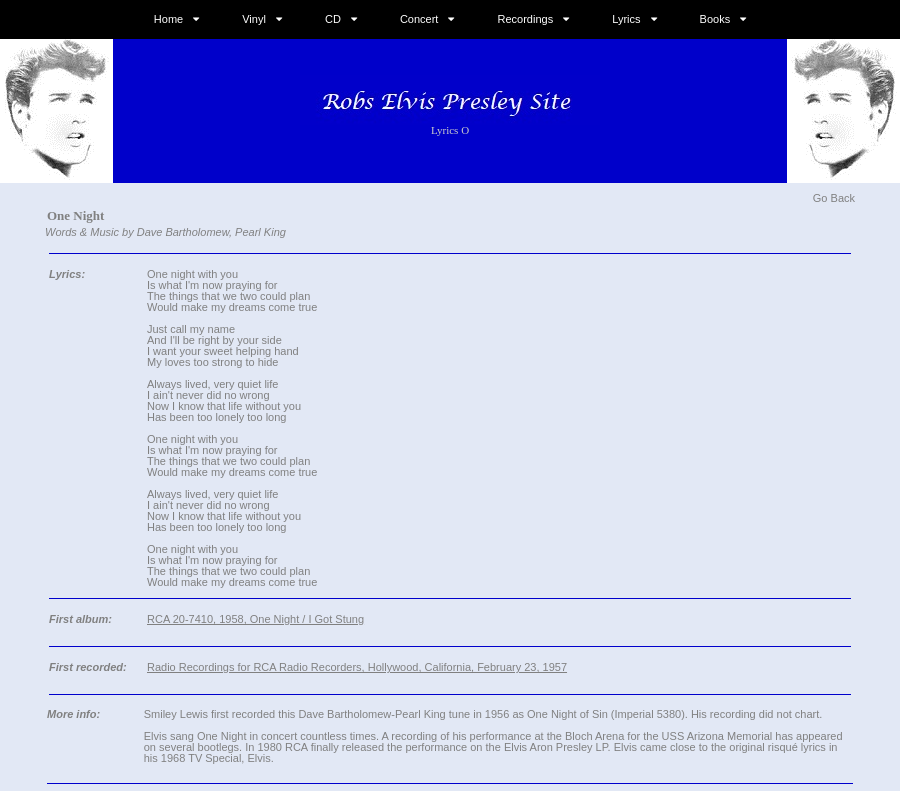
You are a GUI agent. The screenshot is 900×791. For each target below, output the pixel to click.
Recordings (526, 19)
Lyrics (626, 19)
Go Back (834, 198)
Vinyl (254, 19)
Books (715, 19)
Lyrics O (450, 130)
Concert (419, 19)
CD (333, 19)
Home (168, 19)
